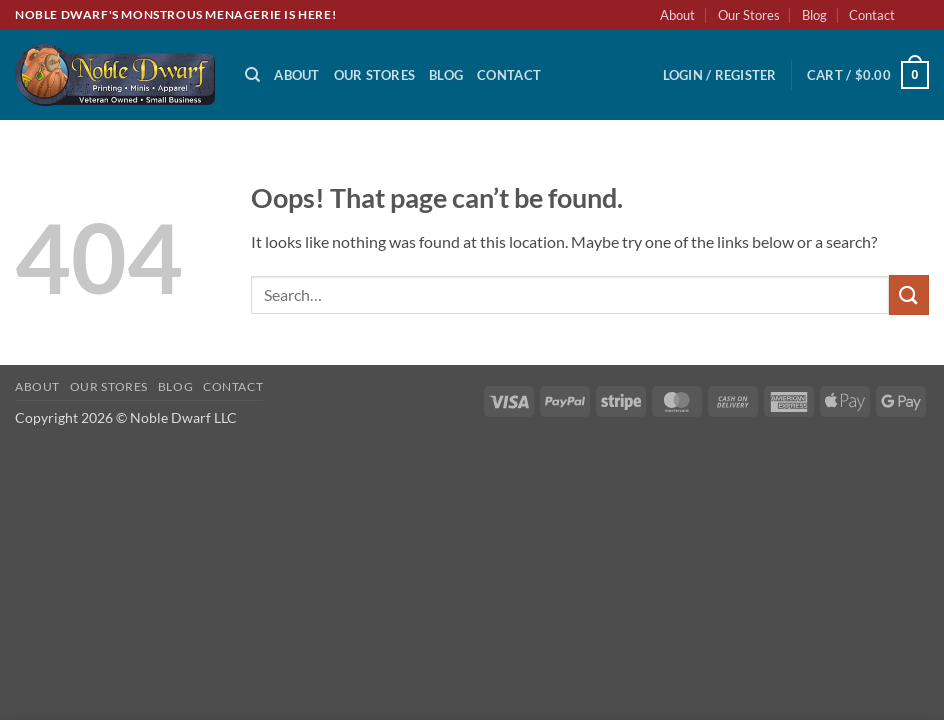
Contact (872, 15)
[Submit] (909, 294)
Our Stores (749, 15)
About (677, 15)
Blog (814, 15)
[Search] (252, 75)
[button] (720, 75)
